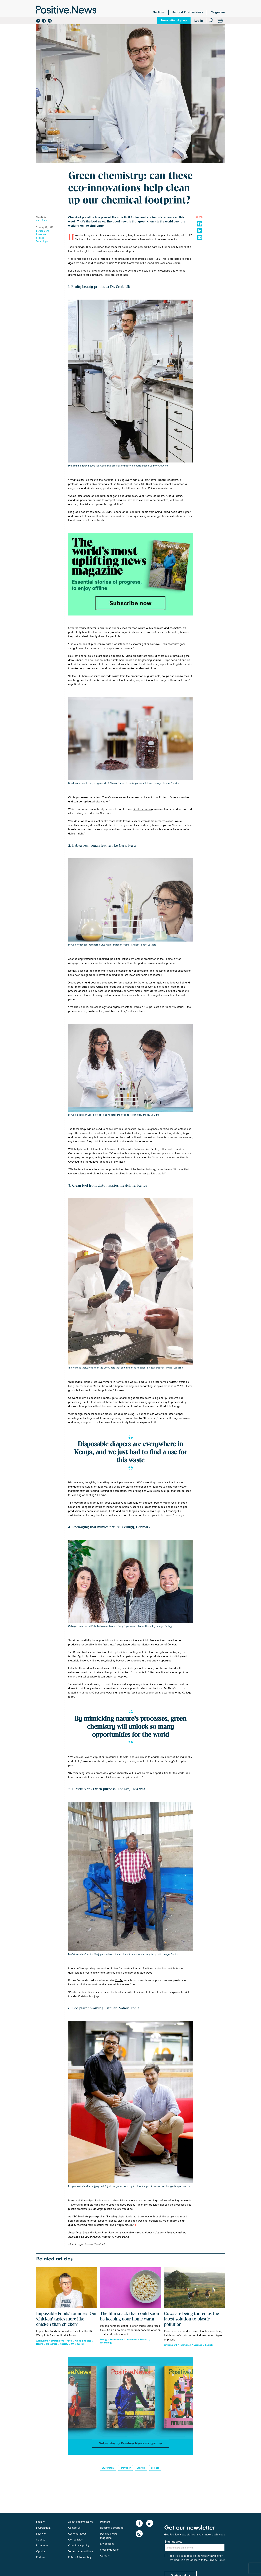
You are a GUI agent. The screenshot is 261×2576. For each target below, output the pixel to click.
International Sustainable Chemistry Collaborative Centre (124, 1149)
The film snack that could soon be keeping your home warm (129, 2316)
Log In (198, 20)
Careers (105, 2555)
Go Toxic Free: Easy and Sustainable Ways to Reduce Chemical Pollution (133, 2232)
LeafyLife (73, 1386)
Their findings (76, 247)
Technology (42, 241)
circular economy (143, 809)
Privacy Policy (217, 2560)
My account (107, 2543)
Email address (173, 2541)
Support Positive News (187, 12)
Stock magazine (109, 2549)
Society (64, 2343)
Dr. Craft (106, 511)
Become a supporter (112, 2527)
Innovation (41, 234)
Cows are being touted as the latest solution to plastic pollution (191, 2319)
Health (39, 2343)
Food (69, 2340)
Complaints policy (78, 2545)
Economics (42, 2545)
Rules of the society (79, 2557)
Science (40, 237)
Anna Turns (41, 220)
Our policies (75, 2539)
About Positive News (80, 2521)
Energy (103, 2339)
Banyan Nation (77, 2200)
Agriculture (42, 2340)
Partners (105, 2521)
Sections (159, 12)
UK (72, 2343)
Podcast (41, 2557)
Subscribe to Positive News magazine (130, 2443)
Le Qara (139, 982)
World (80, 2343)
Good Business (83, 2340)
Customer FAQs (77, 2533)
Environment (42, 230)
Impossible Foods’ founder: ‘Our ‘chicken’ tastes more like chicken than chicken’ (66, 2319)
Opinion (41, 2551)
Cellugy (172, 1644)
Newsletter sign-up (174, 20)
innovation (125, 2467)
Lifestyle (141, 2467)
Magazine (218, 12)
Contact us (74, 2527)
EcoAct (119, 1980)
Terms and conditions (80, 2551)
